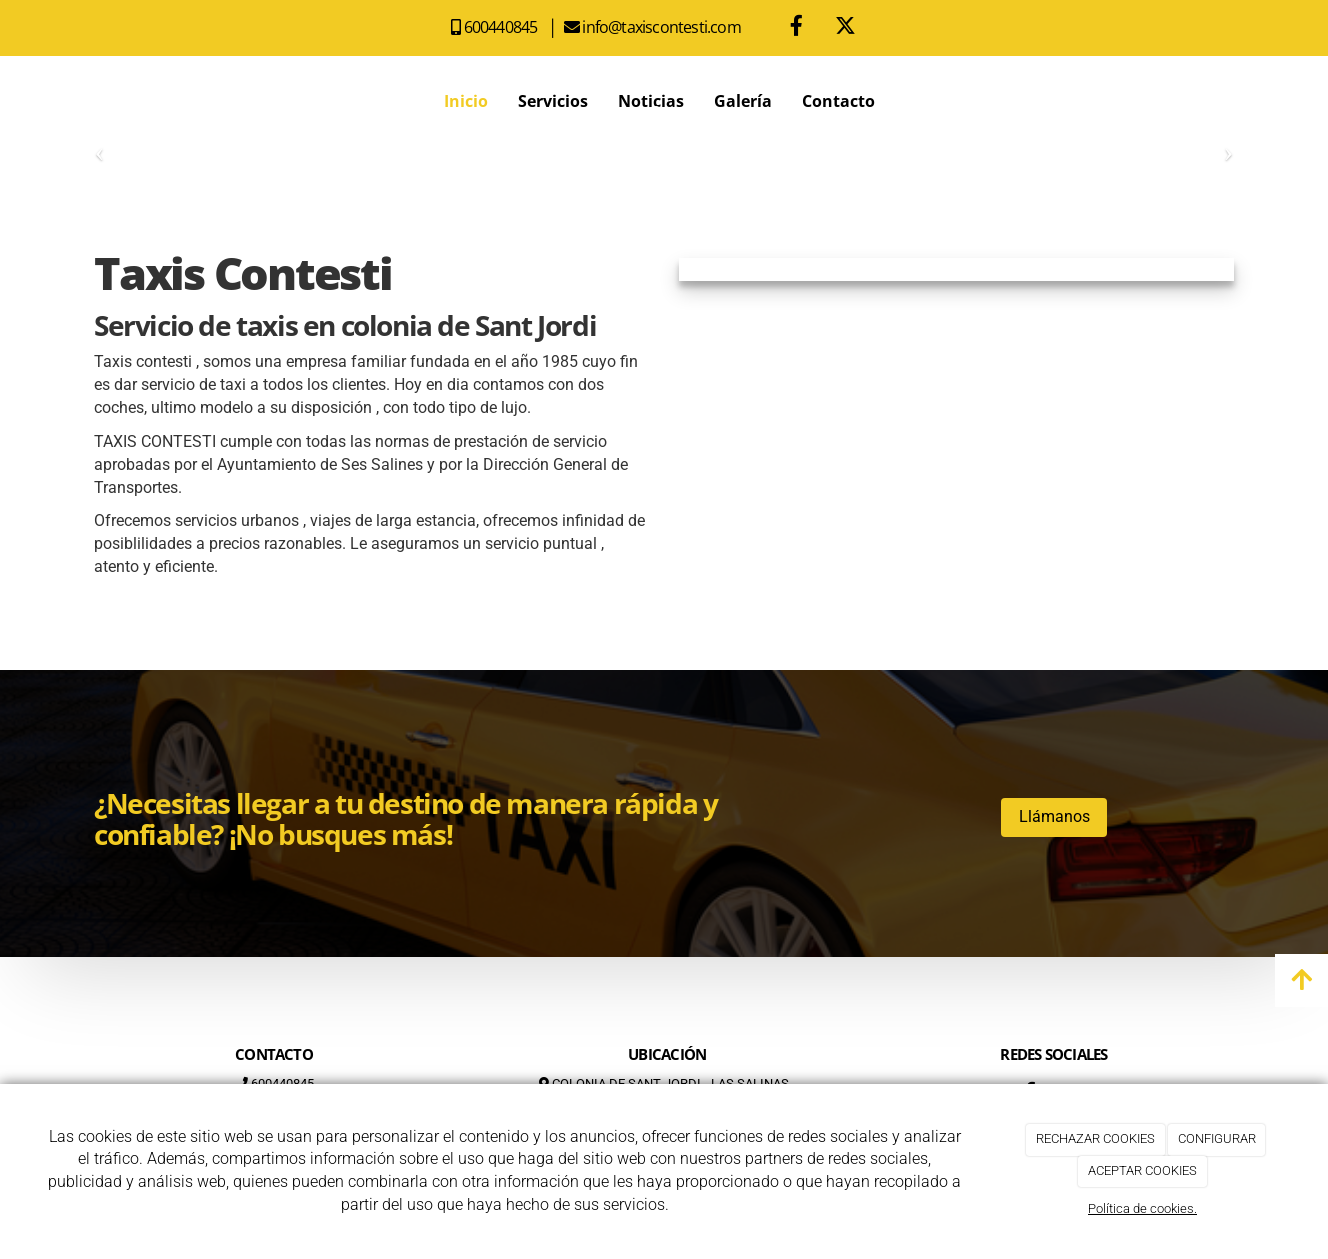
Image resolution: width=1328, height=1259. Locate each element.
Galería (743, 101)
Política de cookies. (1142, 1208)
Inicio (466, 101)
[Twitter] (846, 28)
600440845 (504, 27)
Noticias (651, 101)
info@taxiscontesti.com (663, 27)
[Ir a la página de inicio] (89, 101)
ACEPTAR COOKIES (1142, 1170)
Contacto (838, 101)
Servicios (553, 101)
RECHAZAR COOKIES (1095, 1138)
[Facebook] (797, 28)
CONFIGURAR (1217, 1138)
